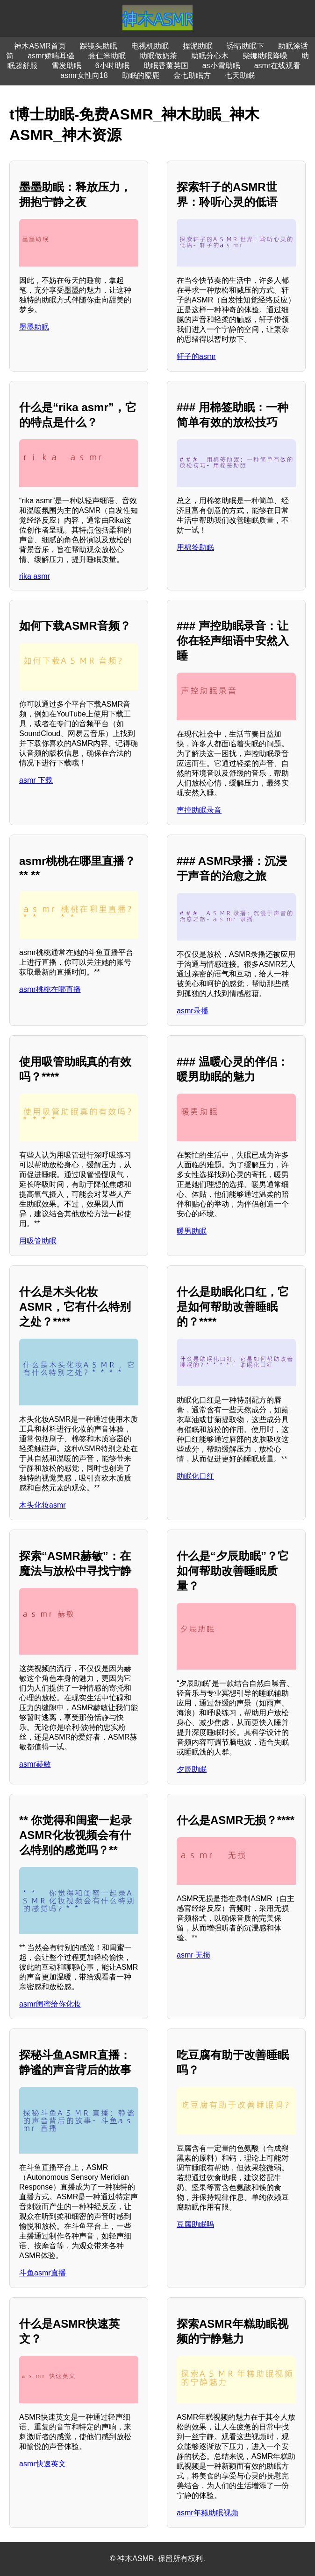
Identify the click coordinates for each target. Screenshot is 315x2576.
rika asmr (34, 576)
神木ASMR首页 (39, 46)
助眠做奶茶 (158, 56)
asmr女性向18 (83, 75)
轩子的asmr (196, 356)
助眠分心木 (210, 56)
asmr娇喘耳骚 (51, 56)
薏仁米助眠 (107, 56)
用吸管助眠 (38, 1241)
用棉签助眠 (195, 547)
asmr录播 (192, 1011)
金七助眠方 (192, 75)
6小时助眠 (112, 66)
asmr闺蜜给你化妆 (50, 2004)
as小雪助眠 (221, 66)
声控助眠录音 (199, 810)
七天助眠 (240, 75)
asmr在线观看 (277, 66)
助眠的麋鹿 (140, 75)
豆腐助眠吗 (195, 2224)
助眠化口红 (195, 1476)
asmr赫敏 (35, 1764)
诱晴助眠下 (245, 46)
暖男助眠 (192, 1231)
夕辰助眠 (192, 1769)
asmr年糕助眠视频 (207, 2513)
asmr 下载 (36, 780)
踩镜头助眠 (98, 46)
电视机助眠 (150, 46)
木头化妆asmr (42, 1505)
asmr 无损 (193, 1955)
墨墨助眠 (34, 327)
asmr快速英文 (42, 2464)
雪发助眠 (66, 66)
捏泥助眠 (198, 46)
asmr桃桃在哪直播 (50, 989)
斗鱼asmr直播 (42, 2273)
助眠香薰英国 (165, 66)
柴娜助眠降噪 (265, 56)
